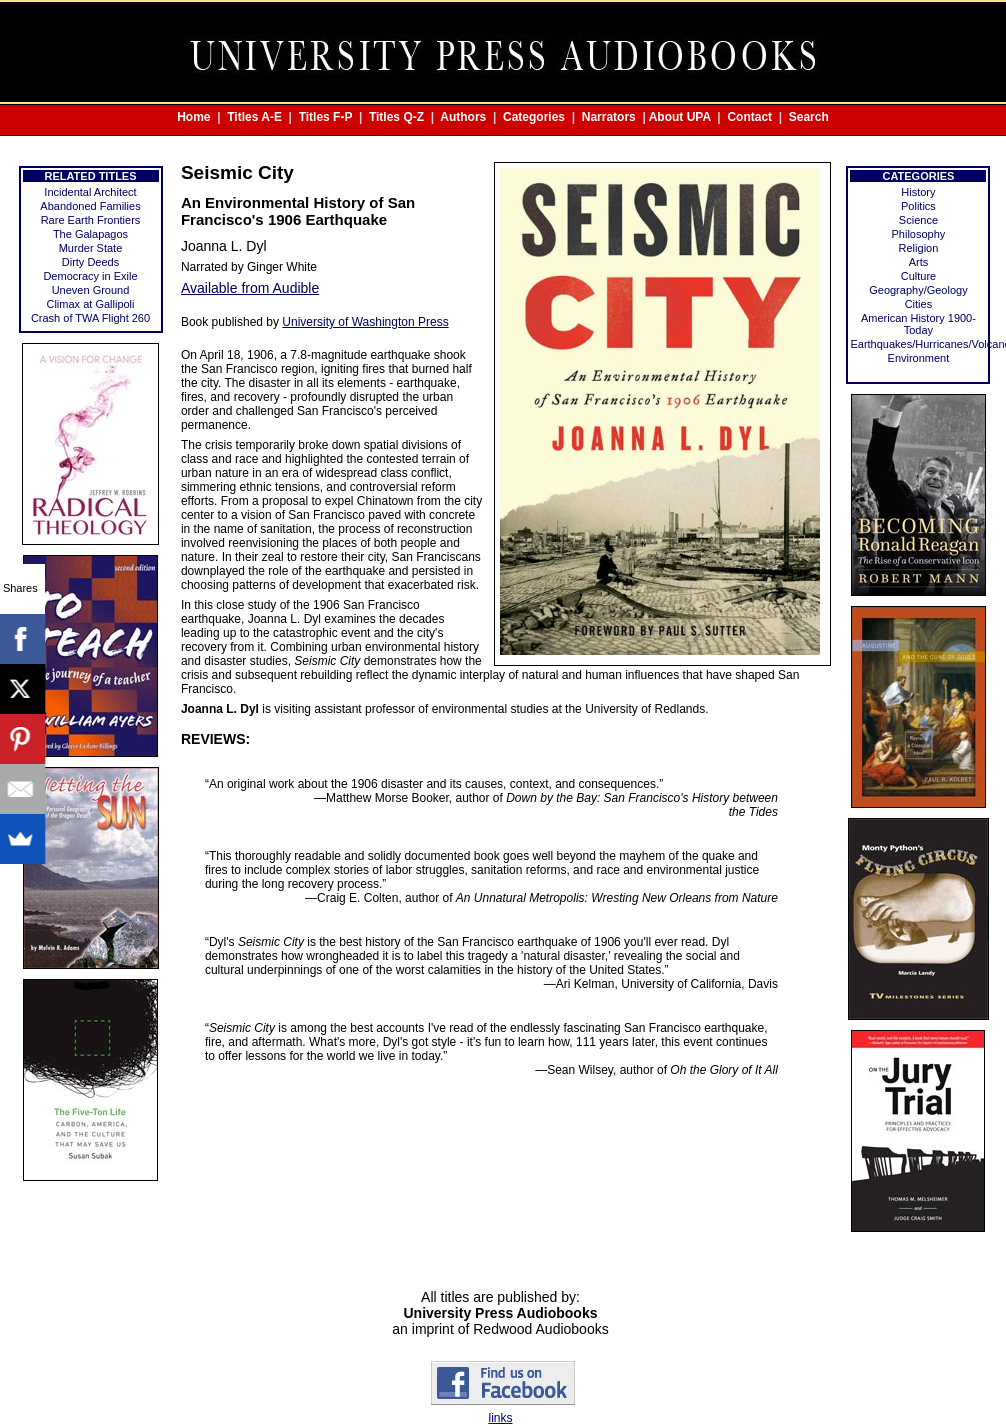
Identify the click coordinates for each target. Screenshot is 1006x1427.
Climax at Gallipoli (90, 304)
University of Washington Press (365, 322)
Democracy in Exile (90, 276)
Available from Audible (250, 288)
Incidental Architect (90, 192)
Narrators (609, 117)
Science (918, 220)
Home (193, 117)
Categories (534, 117)
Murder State (91, 248)
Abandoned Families (90, 206)
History (918, 192)
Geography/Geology (918, 290)
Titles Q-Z (396, 117)
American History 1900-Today (918, 324)
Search (809, 117)
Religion (919, 248)
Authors (463, 117)
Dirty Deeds (90, 262)
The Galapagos (90, 234)
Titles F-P (326, 117)
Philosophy (919, 234)
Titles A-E (254, 117)
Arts (919, 262)
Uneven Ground (91, 290)
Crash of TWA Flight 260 (90, 318)
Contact (749, 117)
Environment (919, 358)
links (500, 1418)
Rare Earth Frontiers (91, 220)
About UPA (680, 117)
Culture (918, 276)
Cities (919, 304)
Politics (918, 206)
